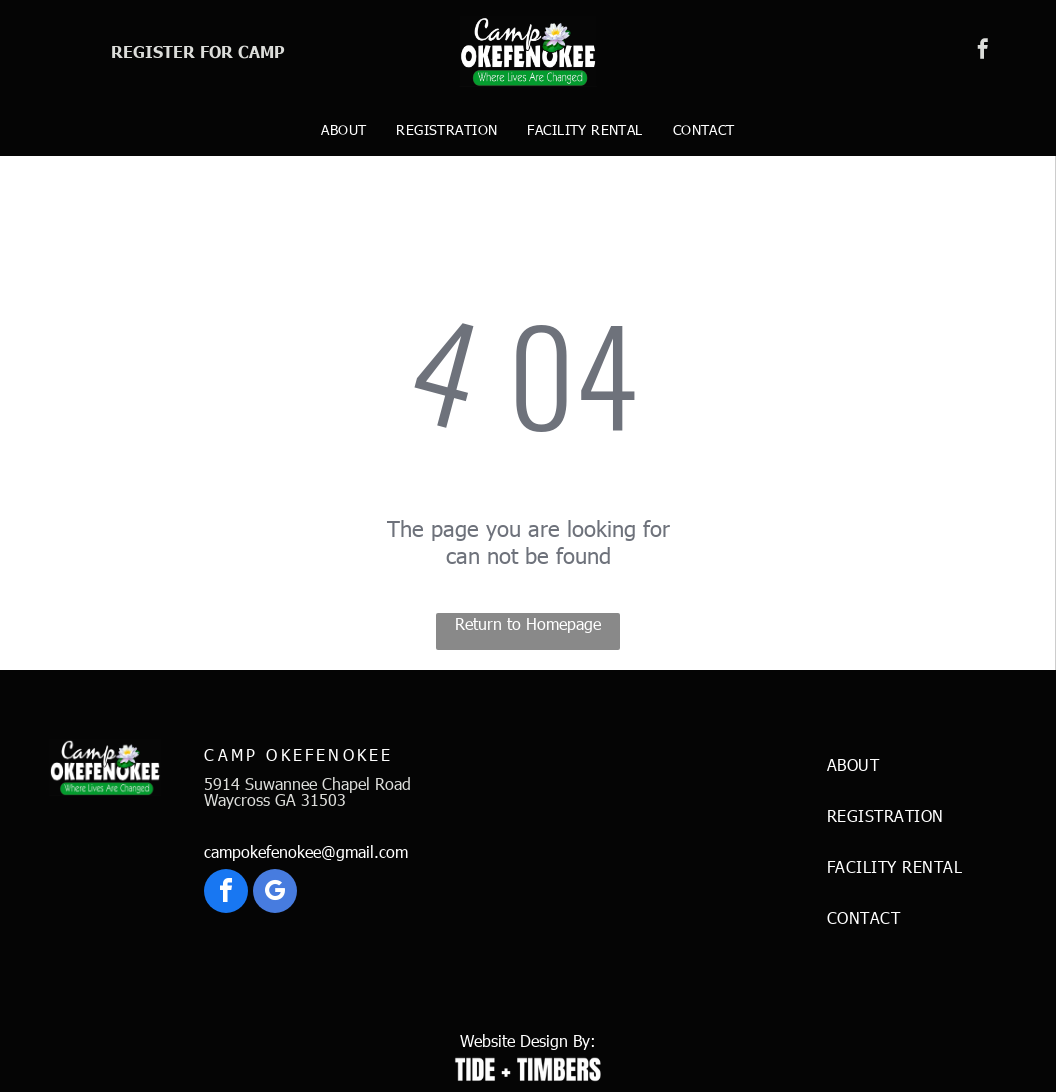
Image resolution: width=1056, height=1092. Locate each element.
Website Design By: (528, 1040)
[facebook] (983, 51)
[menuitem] (343, 129)
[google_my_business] (275, 893)
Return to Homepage (528, 623)
